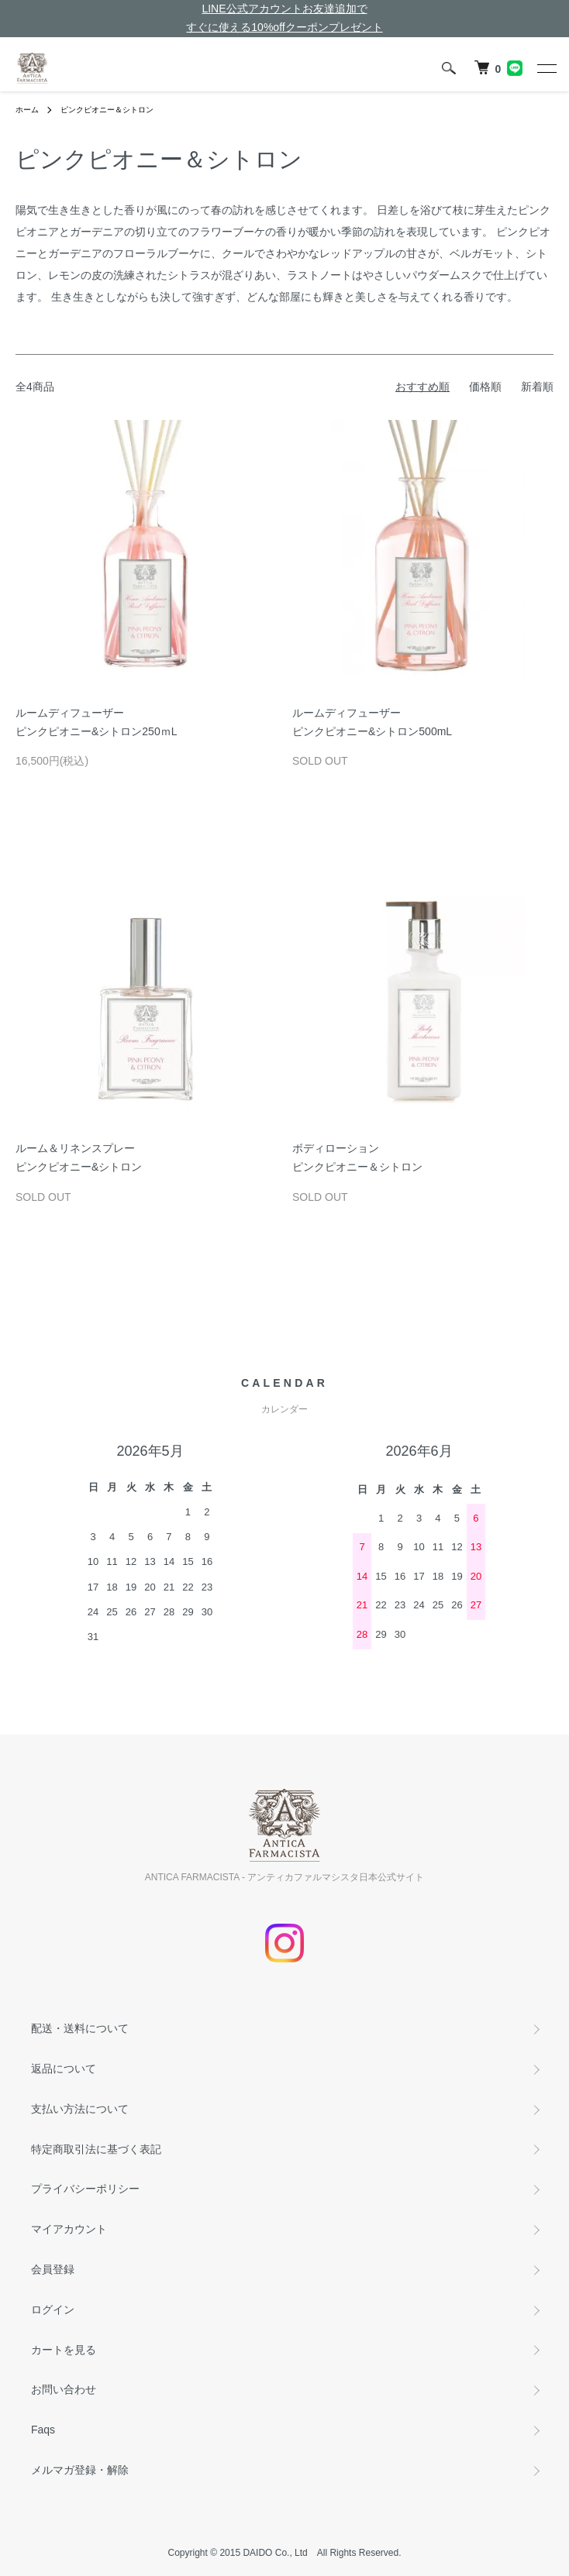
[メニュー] (545, 68)
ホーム (27, 109)
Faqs (43, 2429)
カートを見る (63, 2350)
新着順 (537, 386)
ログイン (52, 2309)
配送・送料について (80, 2028)
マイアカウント (69, 2229)
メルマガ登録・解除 (80, 2470)
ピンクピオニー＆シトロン (106, 109)
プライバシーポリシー (85, 2188)
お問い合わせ (63, 2389)
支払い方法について (80, 2109)
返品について (63, 2068)
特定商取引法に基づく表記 (96, 2149)
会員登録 (52, 2269)
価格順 (485, 386)
